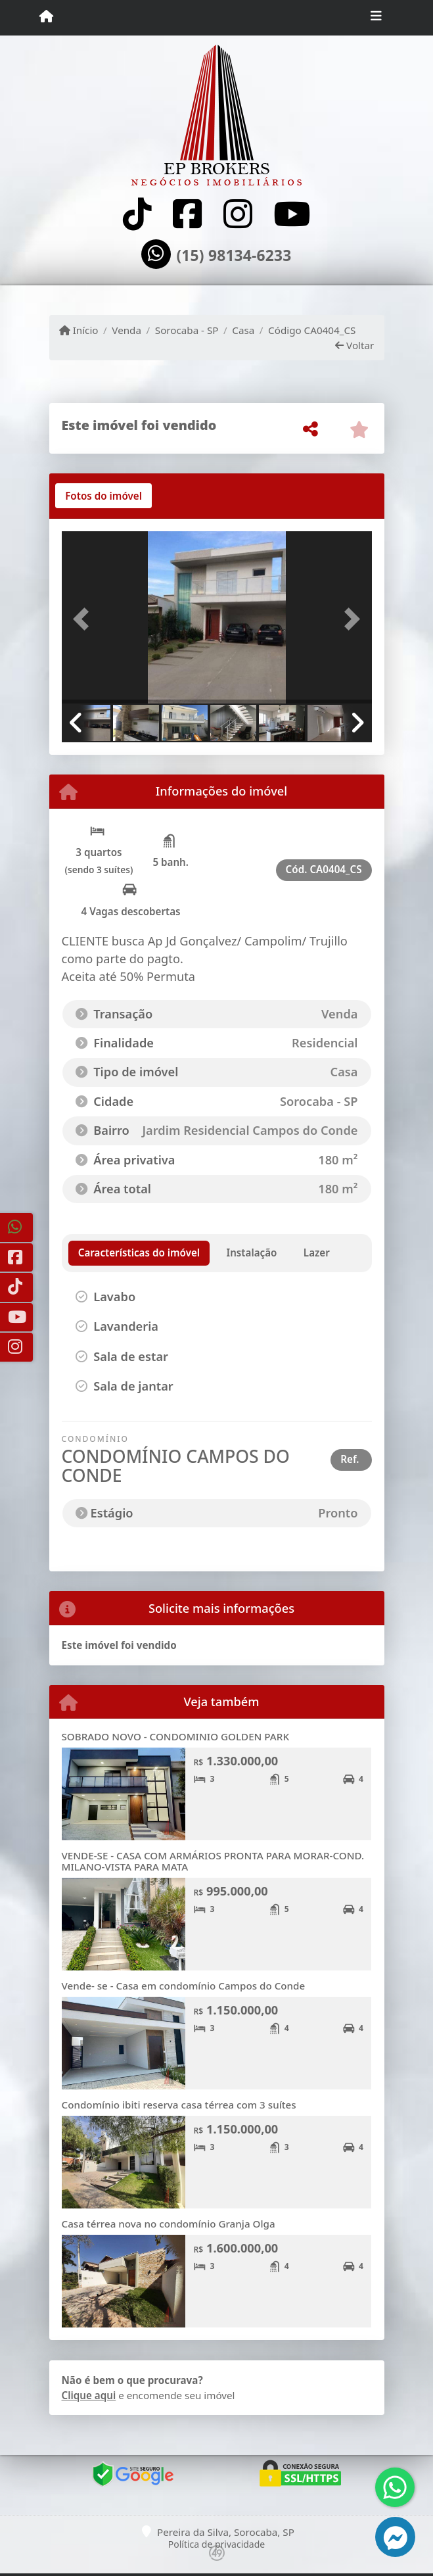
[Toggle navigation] (376, 17)
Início (79, 330)
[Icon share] (137, 214)
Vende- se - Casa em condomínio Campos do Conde (184, 1985)
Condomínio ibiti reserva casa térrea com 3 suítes (179, 2104)
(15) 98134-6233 (233, 256)
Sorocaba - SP (187, 330)
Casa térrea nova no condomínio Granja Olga (168, 2223)
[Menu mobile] (46, 17)
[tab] (103, 495)
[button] (85, 619)
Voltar (354, 345)
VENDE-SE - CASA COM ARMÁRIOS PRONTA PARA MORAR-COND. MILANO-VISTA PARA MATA (213, 1861)
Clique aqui (89, 2395)
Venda (126, 330)
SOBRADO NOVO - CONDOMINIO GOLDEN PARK (176, 1736)
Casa (243, 330)
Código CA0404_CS (311, 330)
